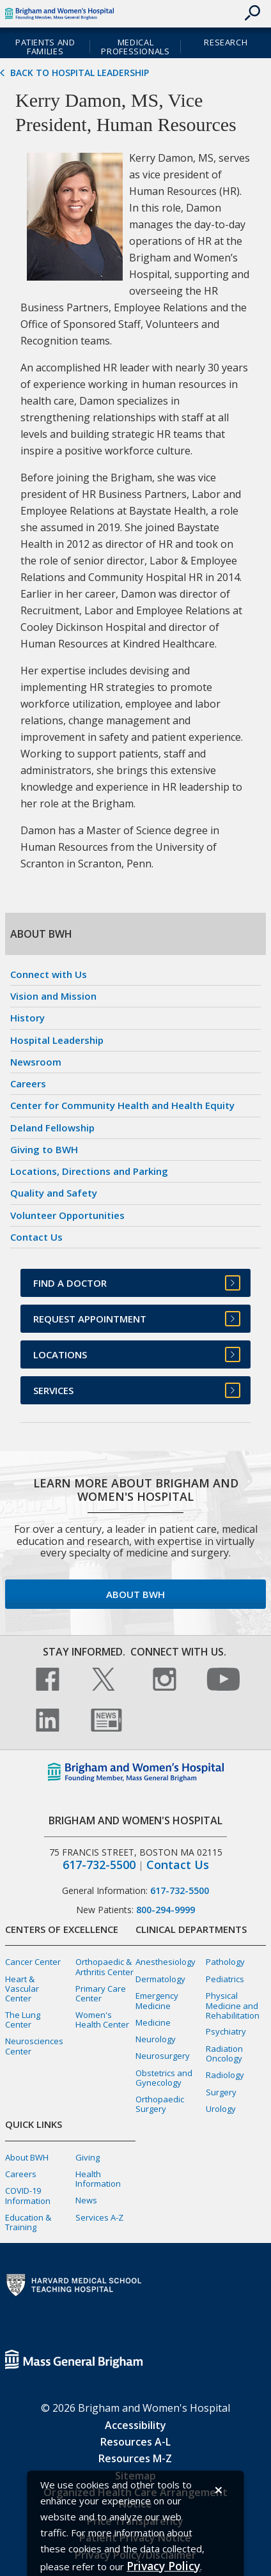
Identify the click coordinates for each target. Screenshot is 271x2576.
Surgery (221, 2092)
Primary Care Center (100, 1993)
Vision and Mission (53, 995)
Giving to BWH (44, 1149)
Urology (221, 2108)
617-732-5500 (99, 1865)
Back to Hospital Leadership (79, 73)
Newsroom (35, 1061)
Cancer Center (33, 1961)
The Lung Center (22, 2019)
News (86, 2200)
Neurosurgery (163, 2055)
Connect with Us (48, 974)
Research (225, 42)
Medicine (153, 2022)
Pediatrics (225, 1979)
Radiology (225, 2075)
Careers (28, 1083)
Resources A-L (135, 2442)
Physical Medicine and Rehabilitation (232, 2005)
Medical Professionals (135, 47)
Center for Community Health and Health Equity (122, 1105)
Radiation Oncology (224, 2053)
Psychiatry (226, 2031)
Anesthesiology (166, 1961)
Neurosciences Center (34, 2045)
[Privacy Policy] (163, 2566)
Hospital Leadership (57, 1040)
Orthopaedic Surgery (160, 2103)
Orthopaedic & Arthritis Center (104, 1966)
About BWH (135, 1594)
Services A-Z (99, 2217)
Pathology (225, 1961)
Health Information (98, 2178)
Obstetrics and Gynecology (164, 2077)
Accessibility (135, 2425)
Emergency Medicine (157, 2000)
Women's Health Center (102, 2019)
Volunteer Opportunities (67, 1215)
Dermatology (160, 1979)
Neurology (156, 2039)
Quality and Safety (53, 1192)
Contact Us (36, 1236)
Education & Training (28, 2222)
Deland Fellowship (52, 1127)
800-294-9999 (165, 1910)
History (27, 1017)
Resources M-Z (135, 2458)
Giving (87, 2157)
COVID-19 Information (27, 2195)
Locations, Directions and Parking (89, 1171)
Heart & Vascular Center (22, 1988)
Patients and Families (45, 47)
